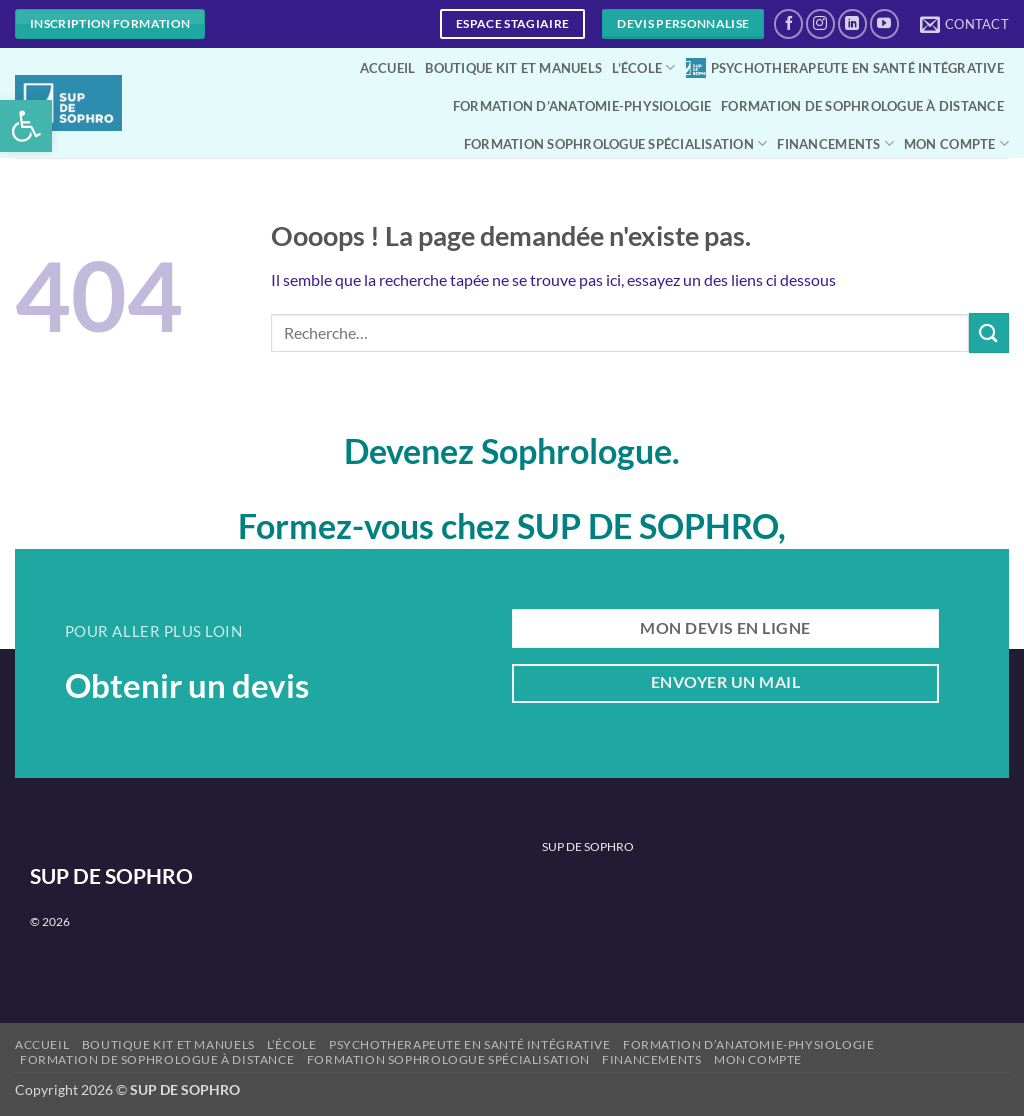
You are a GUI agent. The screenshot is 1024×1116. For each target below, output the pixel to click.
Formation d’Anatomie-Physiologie (582, 106)
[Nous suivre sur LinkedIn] (852, 23)
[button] (26, 126)
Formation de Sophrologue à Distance (862, 106)
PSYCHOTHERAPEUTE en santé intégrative (845, 68)
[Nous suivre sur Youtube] (884, 23)
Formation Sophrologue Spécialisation (616, 143)
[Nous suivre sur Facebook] (788, 23)
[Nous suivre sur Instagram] (820, 23)
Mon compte (956, 143)
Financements (835, 143)
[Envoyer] (989, 332)
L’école (643, 67)
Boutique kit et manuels (513, 68)
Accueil (388, 68)
